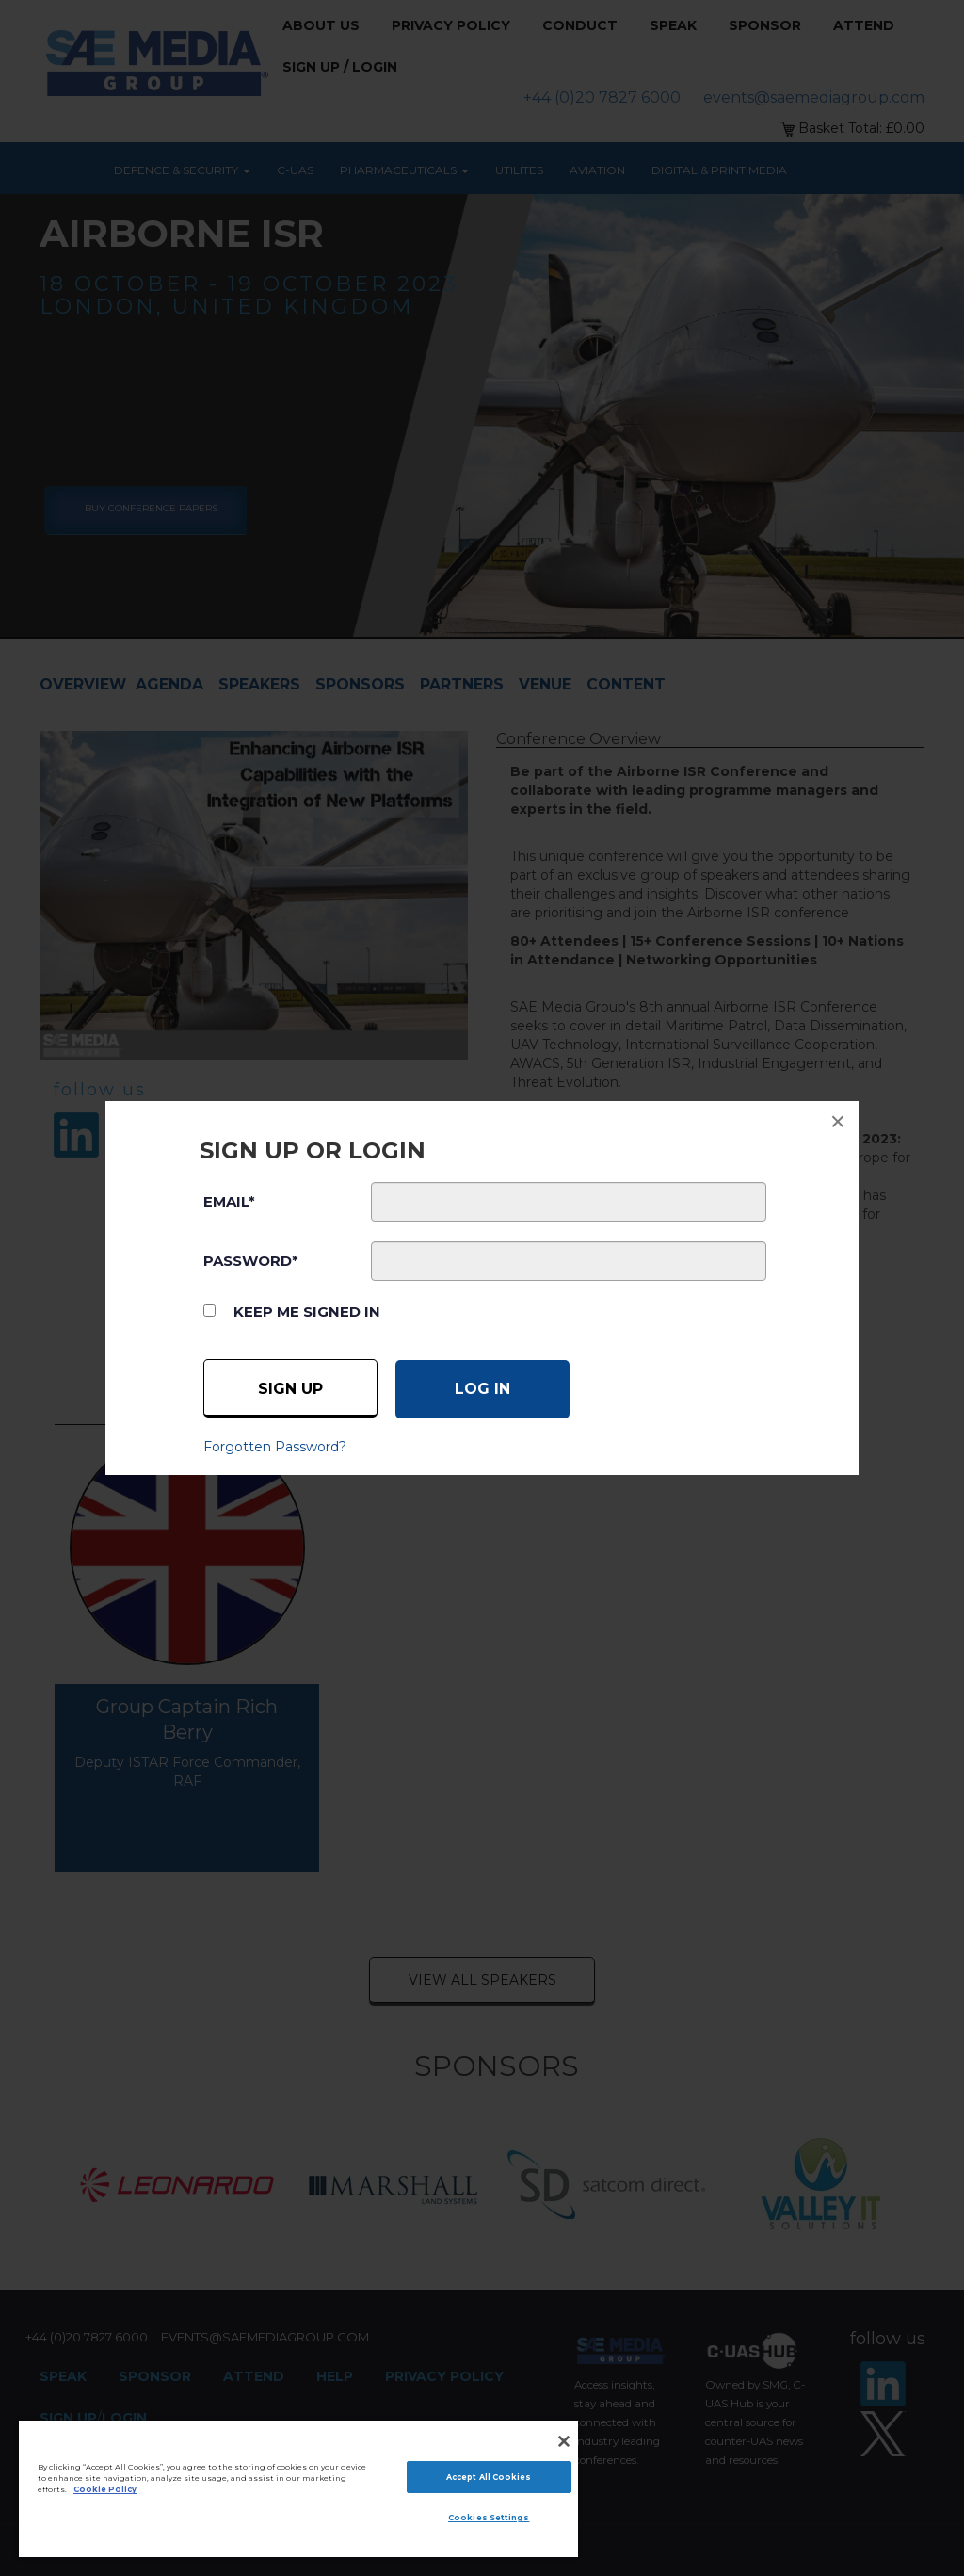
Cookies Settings (488, 2517)
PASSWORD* (250, 1261)
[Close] (564, 2441)
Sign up (290, 1389)
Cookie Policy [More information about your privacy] (105, 2489)
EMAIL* (229, 1201)
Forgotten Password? (274, 1446)
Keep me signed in (306, 1311)
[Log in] (482, 1389)
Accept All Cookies (488, 2477)
